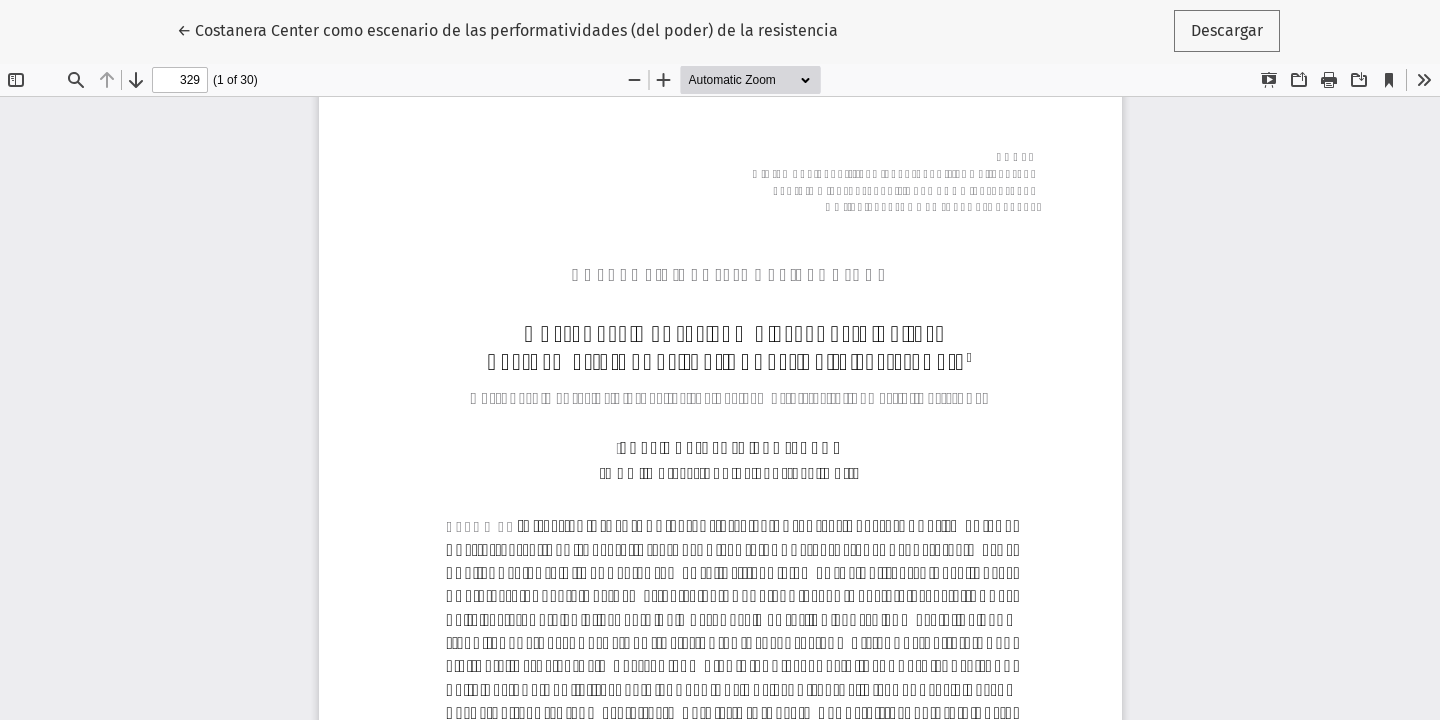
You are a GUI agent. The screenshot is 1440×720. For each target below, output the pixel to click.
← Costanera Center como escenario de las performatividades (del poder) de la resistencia (507, 29)
